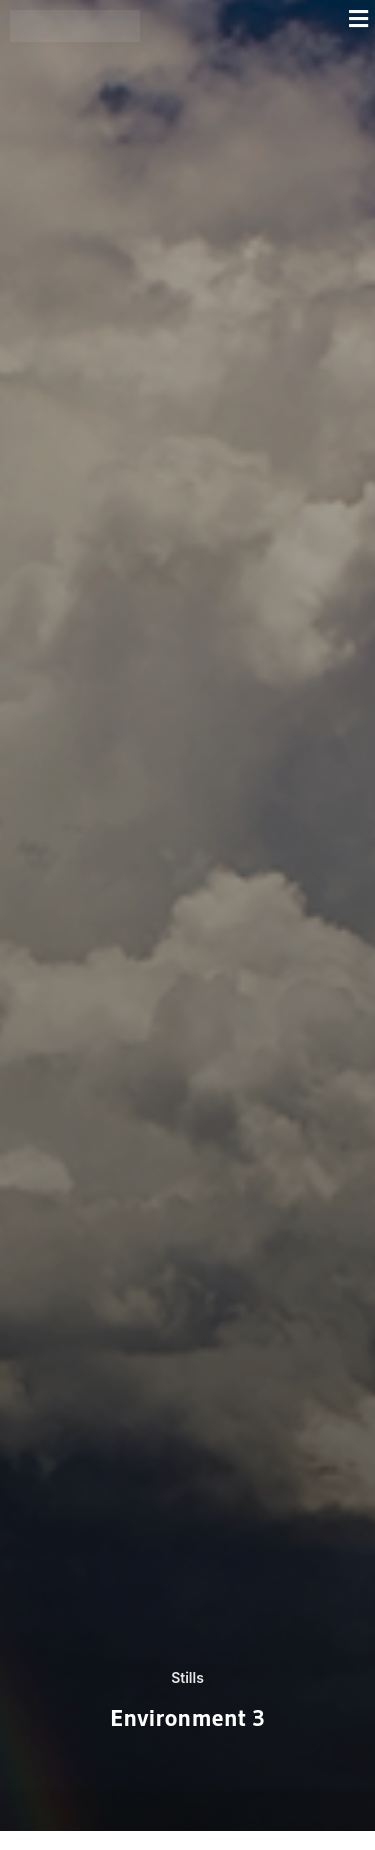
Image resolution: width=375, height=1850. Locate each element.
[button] (262, 18)
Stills (187, 1677)
